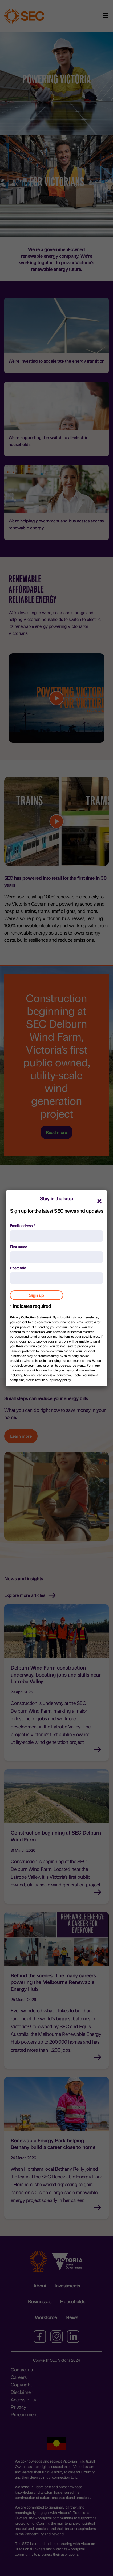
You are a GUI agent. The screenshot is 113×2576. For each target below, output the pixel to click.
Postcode (18, 1267)
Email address (22, 1225)
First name (18, 1246)
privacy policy (61, 1380)
